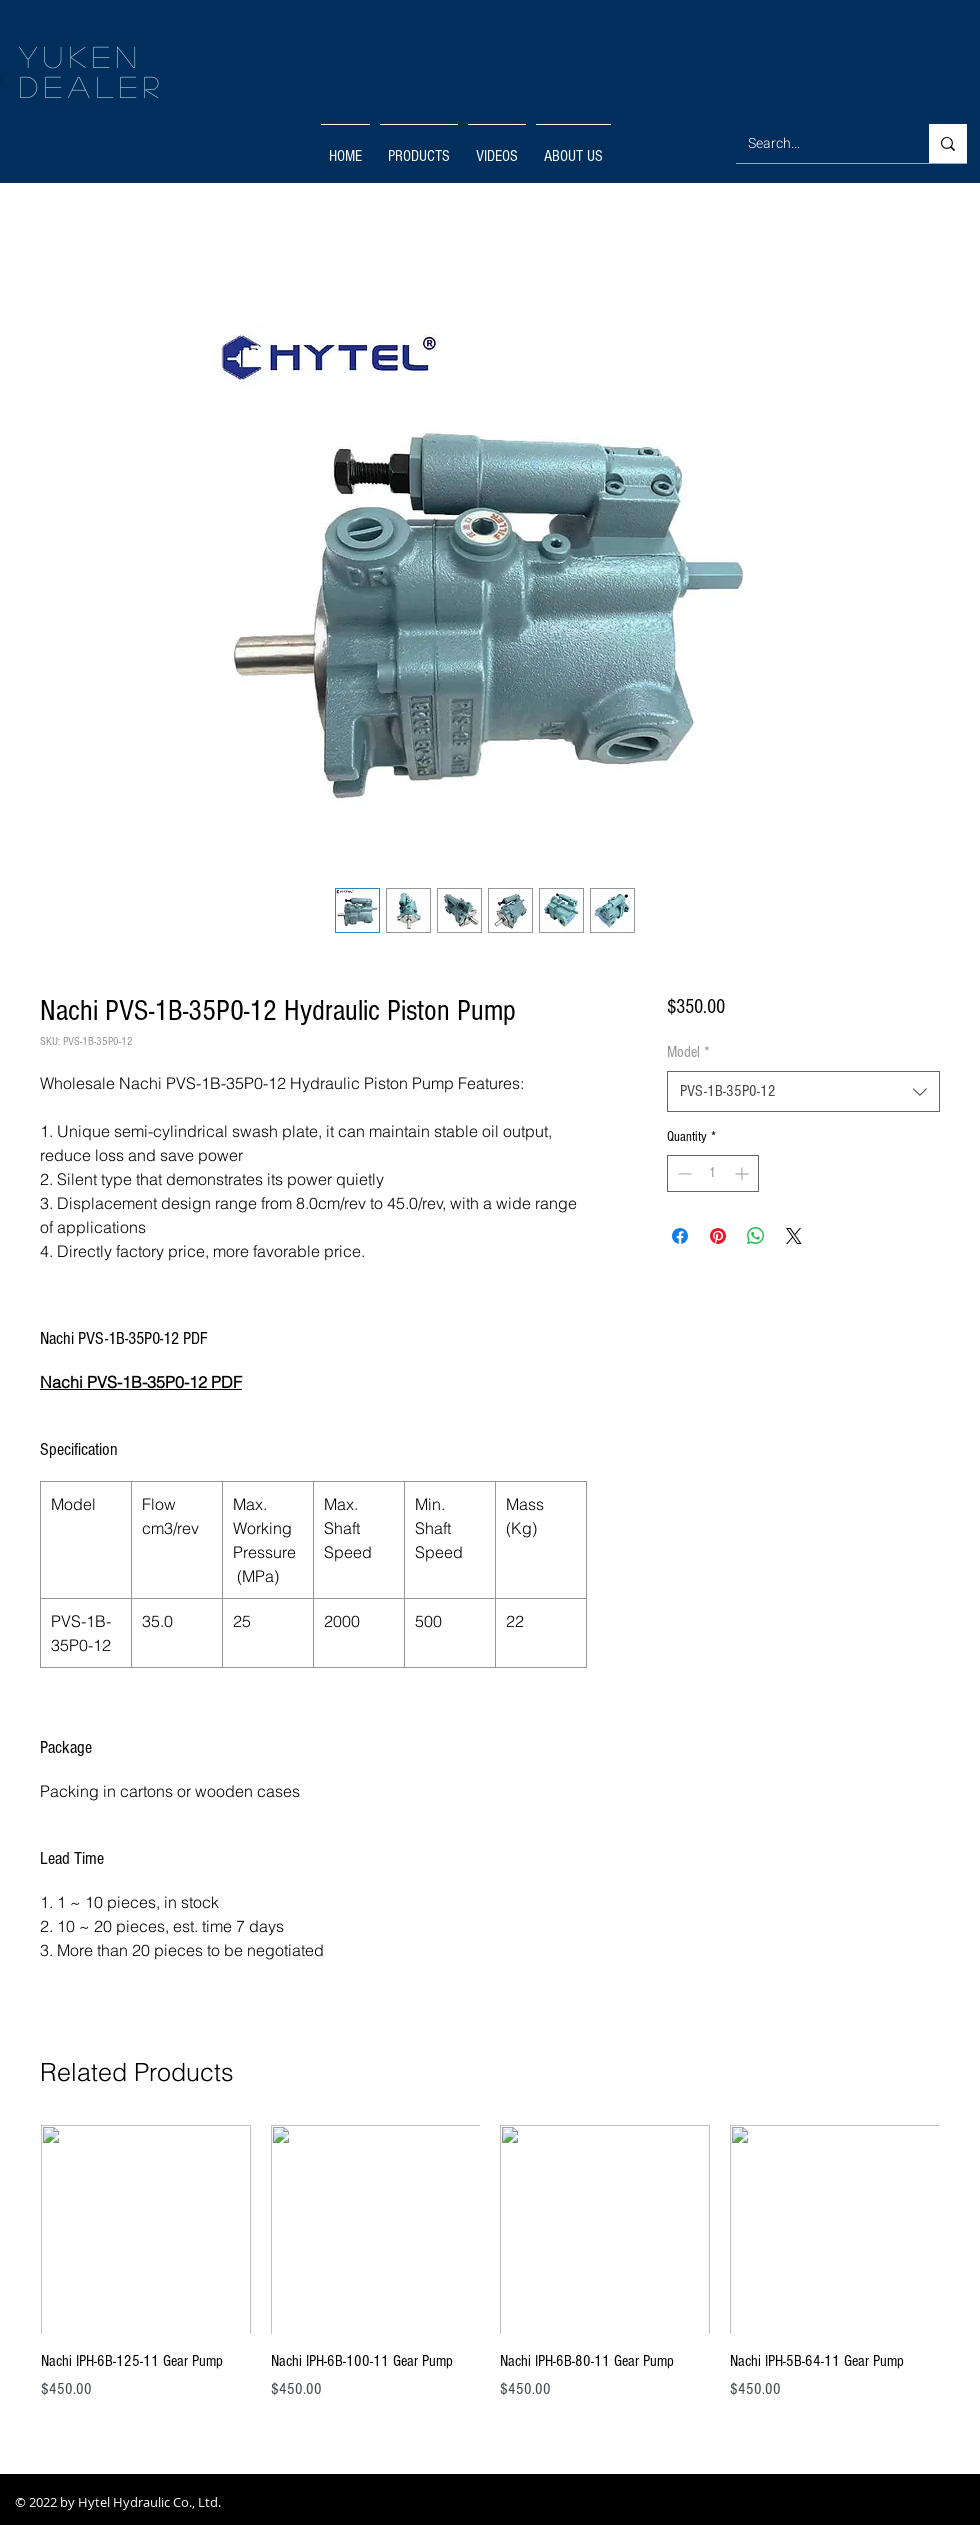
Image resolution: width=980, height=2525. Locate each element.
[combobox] (803, 1091)
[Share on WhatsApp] (756, 1236)
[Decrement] (682, 1173)
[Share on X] (794, 1236)
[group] (490, 2274)
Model (688, 1052)
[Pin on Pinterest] (718, 1236)
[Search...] (817, 143)
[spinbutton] (713, 1173)
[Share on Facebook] (680, 1236)
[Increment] (743, 1173)
